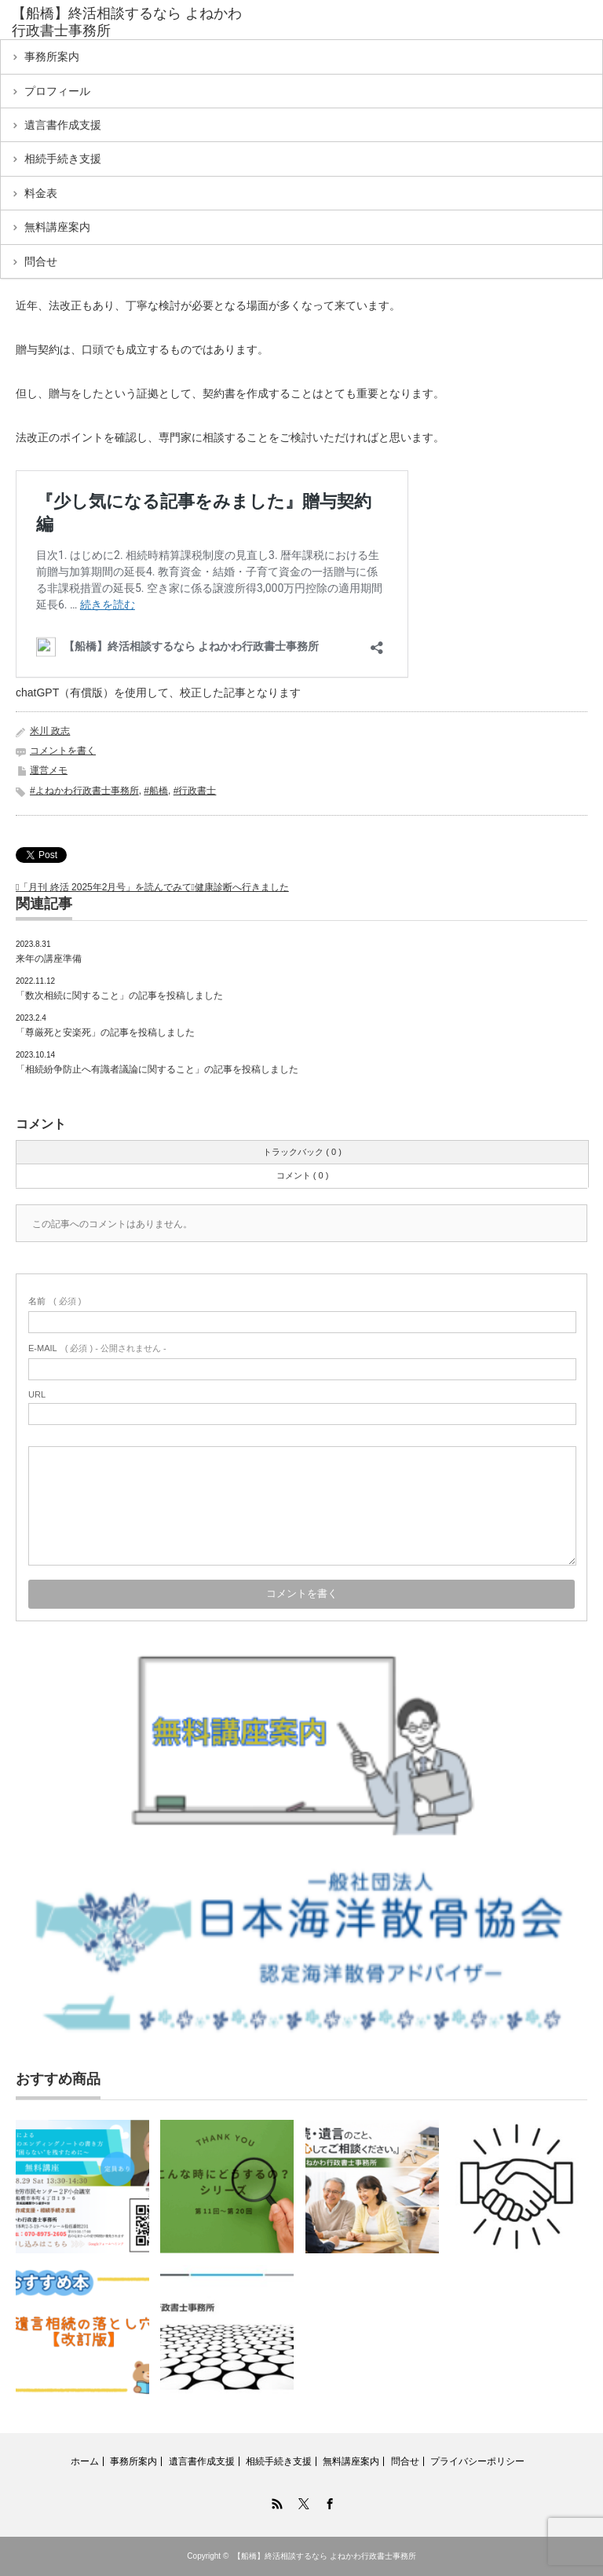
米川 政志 (50, 730)
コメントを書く (63, 750)
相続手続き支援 (62, 158)
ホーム (85, 2461)
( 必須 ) (54, 1301)
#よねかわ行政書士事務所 (84, 790)
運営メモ (49, 770)
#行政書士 (195, 790)
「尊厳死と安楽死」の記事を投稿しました (105, 1032)
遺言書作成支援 (62, 125)
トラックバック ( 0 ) (302, 1151)
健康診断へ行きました (242, 887)
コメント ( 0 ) (302, 1175)
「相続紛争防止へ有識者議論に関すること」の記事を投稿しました (157, 1069)
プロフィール (57, 91)
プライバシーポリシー (477, 2461)
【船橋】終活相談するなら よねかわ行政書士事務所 (324, 2556)
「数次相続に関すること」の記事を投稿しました (120, 995)
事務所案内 (51, 56)
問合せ (40, 261)
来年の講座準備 (49, 958)
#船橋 (156, 790)
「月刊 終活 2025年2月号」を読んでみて (105, 887)
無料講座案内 (57, 227)
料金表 (40, 193)
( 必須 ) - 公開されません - (97, 1348)
